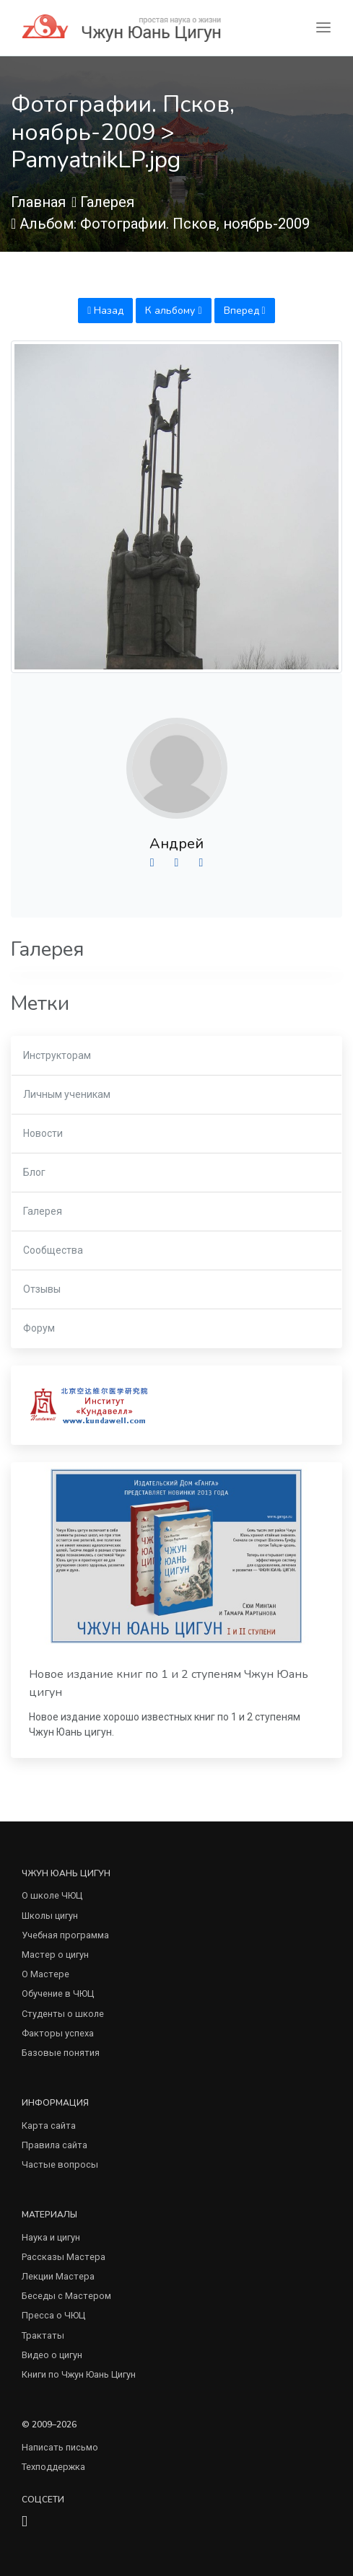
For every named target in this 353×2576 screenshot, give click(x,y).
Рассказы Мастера (63, 2256)
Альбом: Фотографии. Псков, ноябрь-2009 (164, 223)
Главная (38, 202)
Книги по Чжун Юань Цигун (79, 2374)
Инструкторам (57, 1055)
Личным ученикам (66, 1094)
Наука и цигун (51, 2237)
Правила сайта (54, 2145)
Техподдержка (53, 2466)
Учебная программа (65, 1935)
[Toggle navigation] (323, 28)
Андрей (176, 843)
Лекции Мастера (58, 2276)
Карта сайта (49, 2125)
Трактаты (43, 2335)
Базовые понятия (61, 2052)
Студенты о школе (63, 2013)
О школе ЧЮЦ (52, 1895)
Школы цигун (50, 1915)
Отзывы (42, 1289)
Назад (105, 310)
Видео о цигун (52, 2354)
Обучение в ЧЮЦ (58, 1993)
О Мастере (45, 1974)
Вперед (245, 310)
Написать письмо (60, 2447)
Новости (43, 1133)
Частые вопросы (60, 2164)
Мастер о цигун (55, 1954)
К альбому (173, 310)
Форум (39, 1328)
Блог (34, 1172)
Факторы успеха (58, 2033)
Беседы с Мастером (66, 2295)
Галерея (107, 202)
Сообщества (53, 1250)
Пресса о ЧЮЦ (53, 2315)
